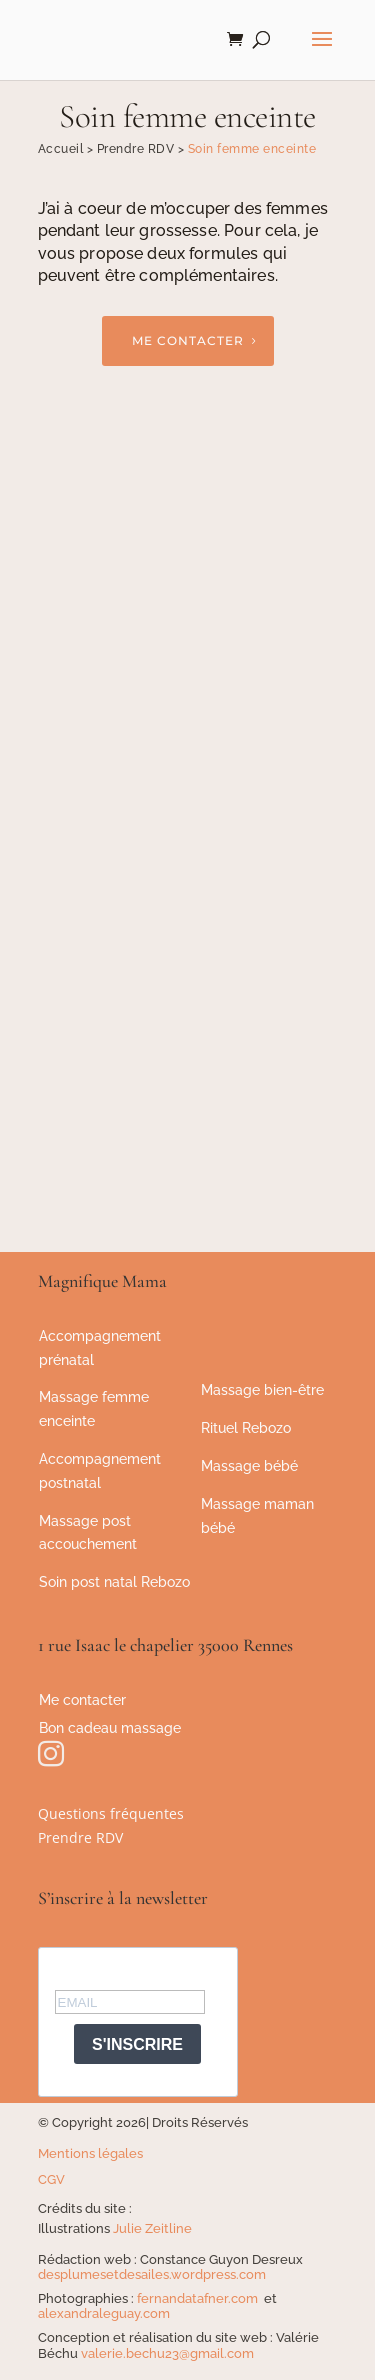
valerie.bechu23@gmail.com (167, 2353)
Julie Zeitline (152, 2228)
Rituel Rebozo (246, 1428)
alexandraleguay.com (104, 2313)
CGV (51, 2179)
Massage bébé (249, 1466)
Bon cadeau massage (110, 1728)
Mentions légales (90, 2153)
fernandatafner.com (199, 2298)
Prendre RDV (80, 1837)
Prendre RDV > (142, 149)
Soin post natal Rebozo (114, 1582)
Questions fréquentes (111, 1813)
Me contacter (188, 340)
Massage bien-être (262, 1390)
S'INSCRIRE (137, 2044)
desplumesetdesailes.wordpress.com (152, 2274)
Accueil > (67, 149)
